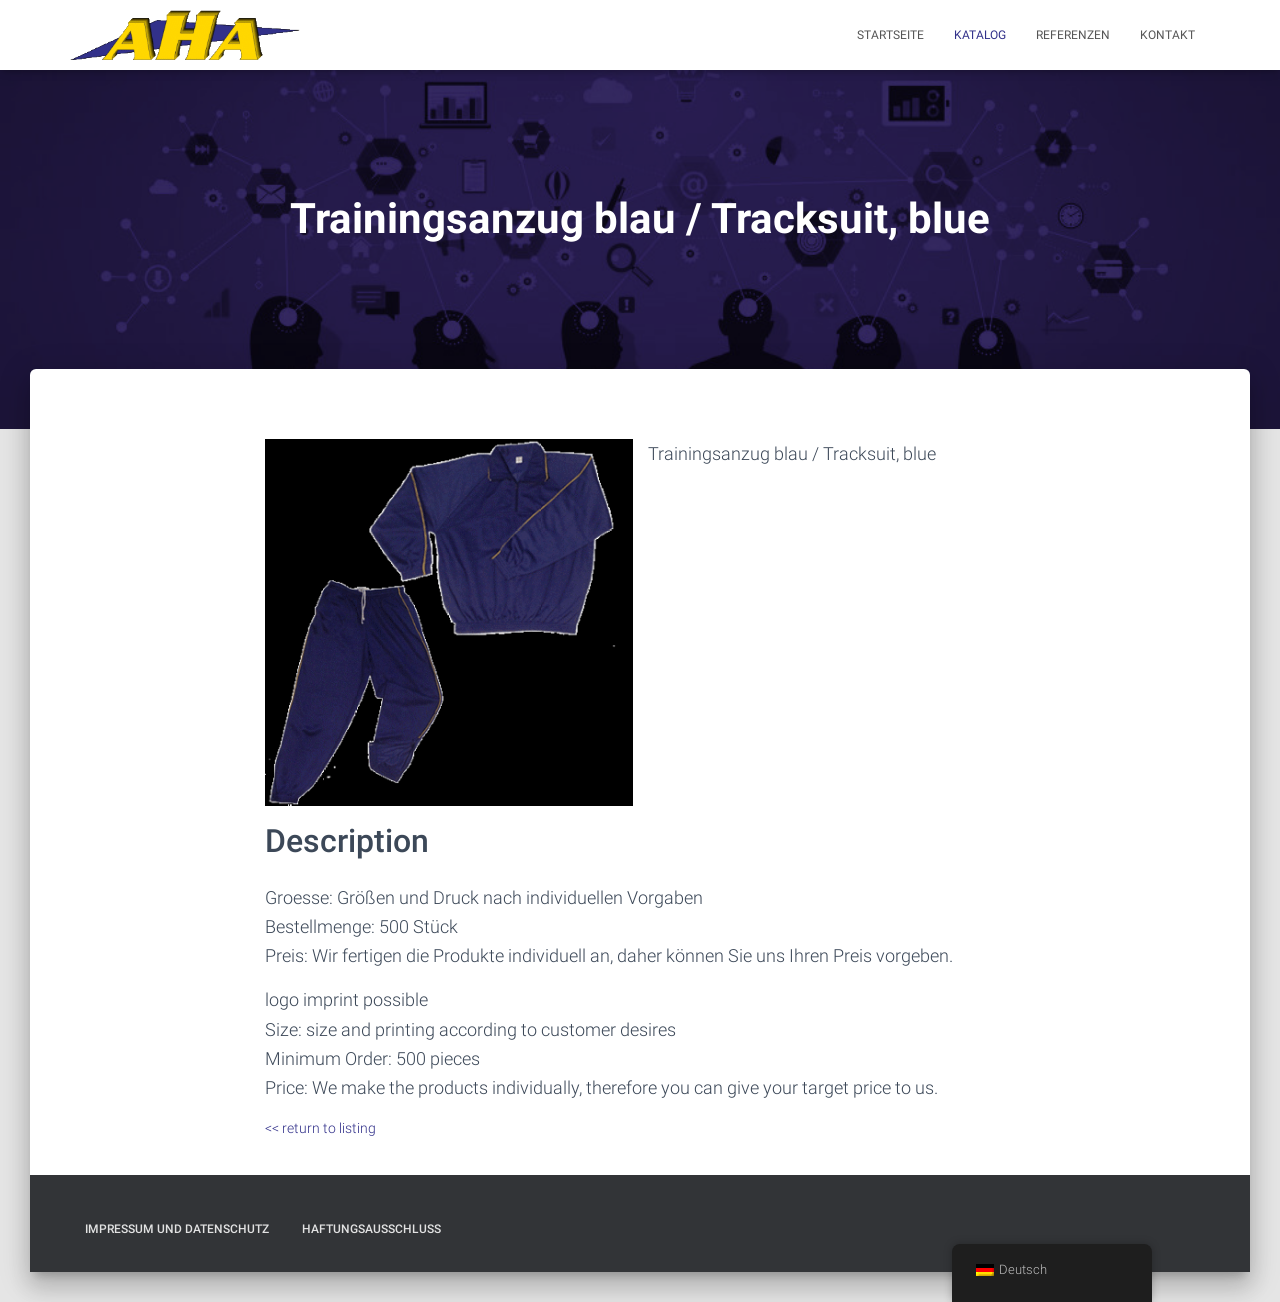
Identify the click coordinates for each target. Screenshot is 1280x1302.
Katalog (980, 35)
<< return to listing (320, 1128)
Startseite (890, 35)
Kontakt (1167, 35)
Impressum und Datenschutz (177, 1229)
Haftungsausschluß (371, 1229)
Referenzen (1073, 35)
